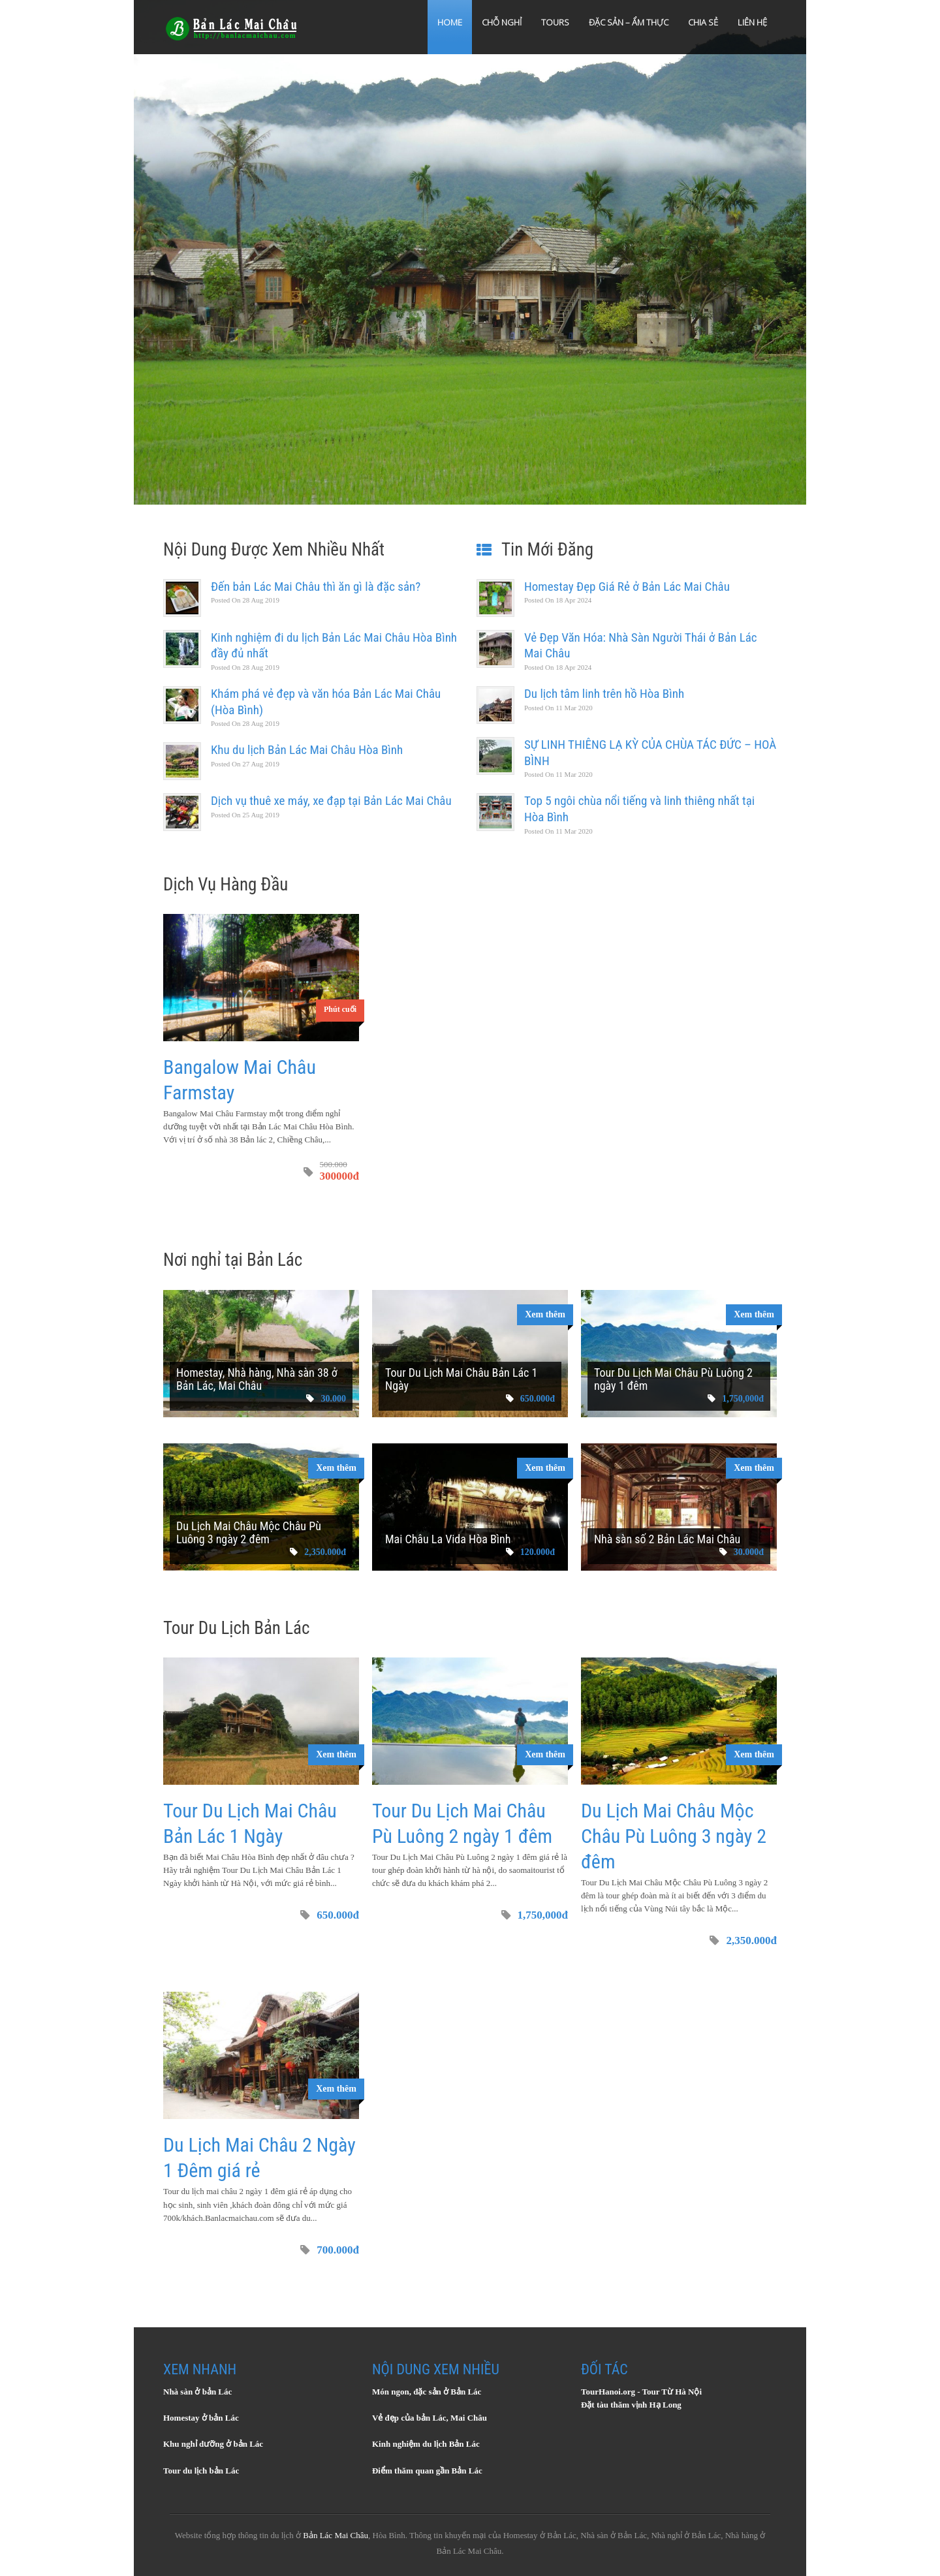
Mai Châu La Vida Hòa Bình (447, 1539)
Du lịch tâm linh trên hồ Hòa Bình (604, 693)
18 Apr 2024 (557, 600)
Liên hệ (752, 22)
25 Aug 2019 (245, 815)
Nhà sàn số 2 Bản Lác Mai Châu (667, 1539)
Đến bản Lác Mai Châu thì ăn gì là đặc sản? (315, 586)
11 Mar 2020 (558, 708)
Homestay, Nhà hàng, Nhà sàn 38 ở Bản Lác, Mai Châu (256, 1379)
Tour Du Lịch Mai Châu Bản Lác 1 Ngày (461, 1379)
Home (449, 22)
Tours (555, 22)
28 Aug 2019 (245, 600)
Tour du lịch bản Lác (201, 2470)
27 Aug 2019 (245, 764)
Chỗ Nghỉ (502, 22)
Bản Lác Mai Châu (335, 2535)
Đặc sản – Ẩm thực (628, 22)
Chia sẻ (703, 22)
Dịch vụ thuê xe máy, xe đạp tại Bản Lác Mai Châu (331, 800)
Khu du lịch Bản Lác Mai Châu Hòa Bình (307, 749)
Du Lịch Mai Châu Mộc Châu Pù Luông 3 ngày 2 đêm (248, 1532)
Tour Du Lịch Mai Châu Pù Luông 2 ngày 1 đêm (673, 1379)
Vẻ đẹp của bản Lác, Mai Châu (429, 2418)
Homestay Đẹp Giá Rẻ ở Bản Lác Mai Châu (627, 586)
